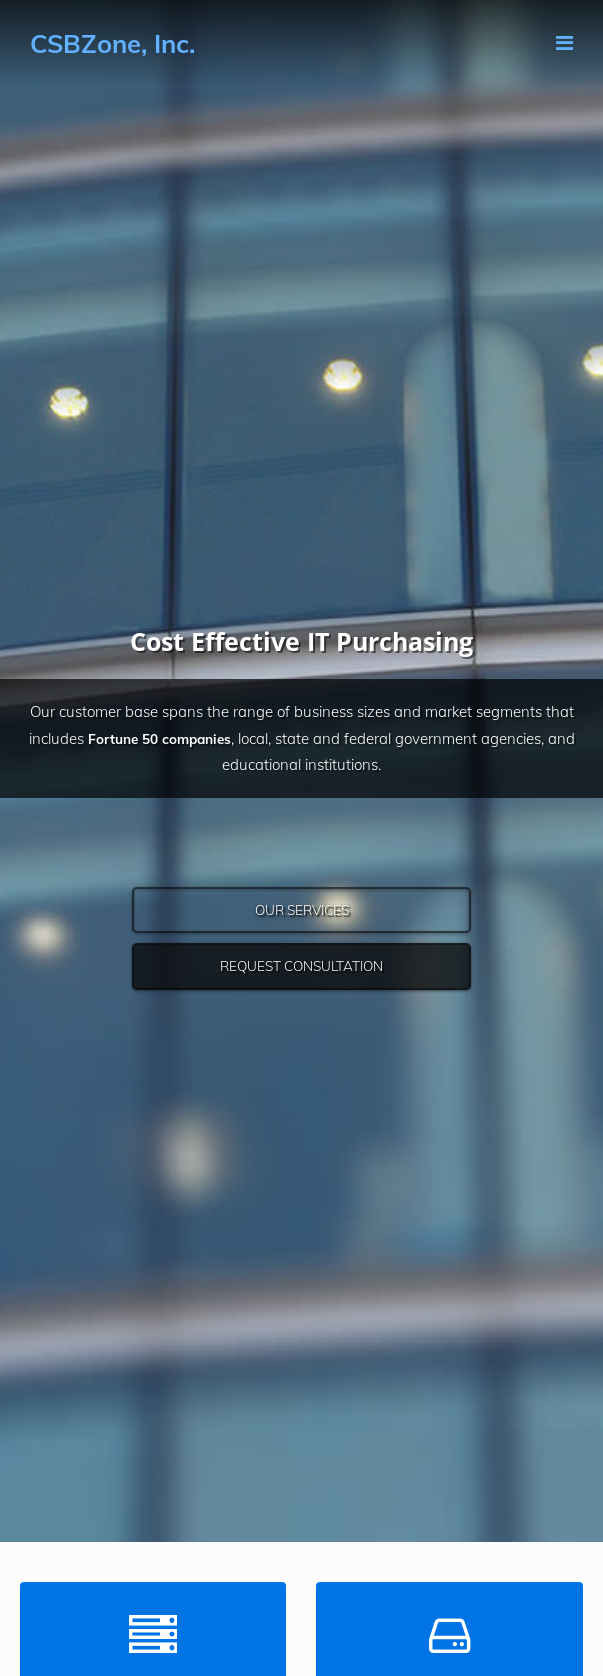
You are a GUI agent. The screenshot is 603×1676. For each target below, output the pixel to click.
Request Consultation (301, 965)
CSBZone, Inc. (112, 43)
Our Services (302, 909)
